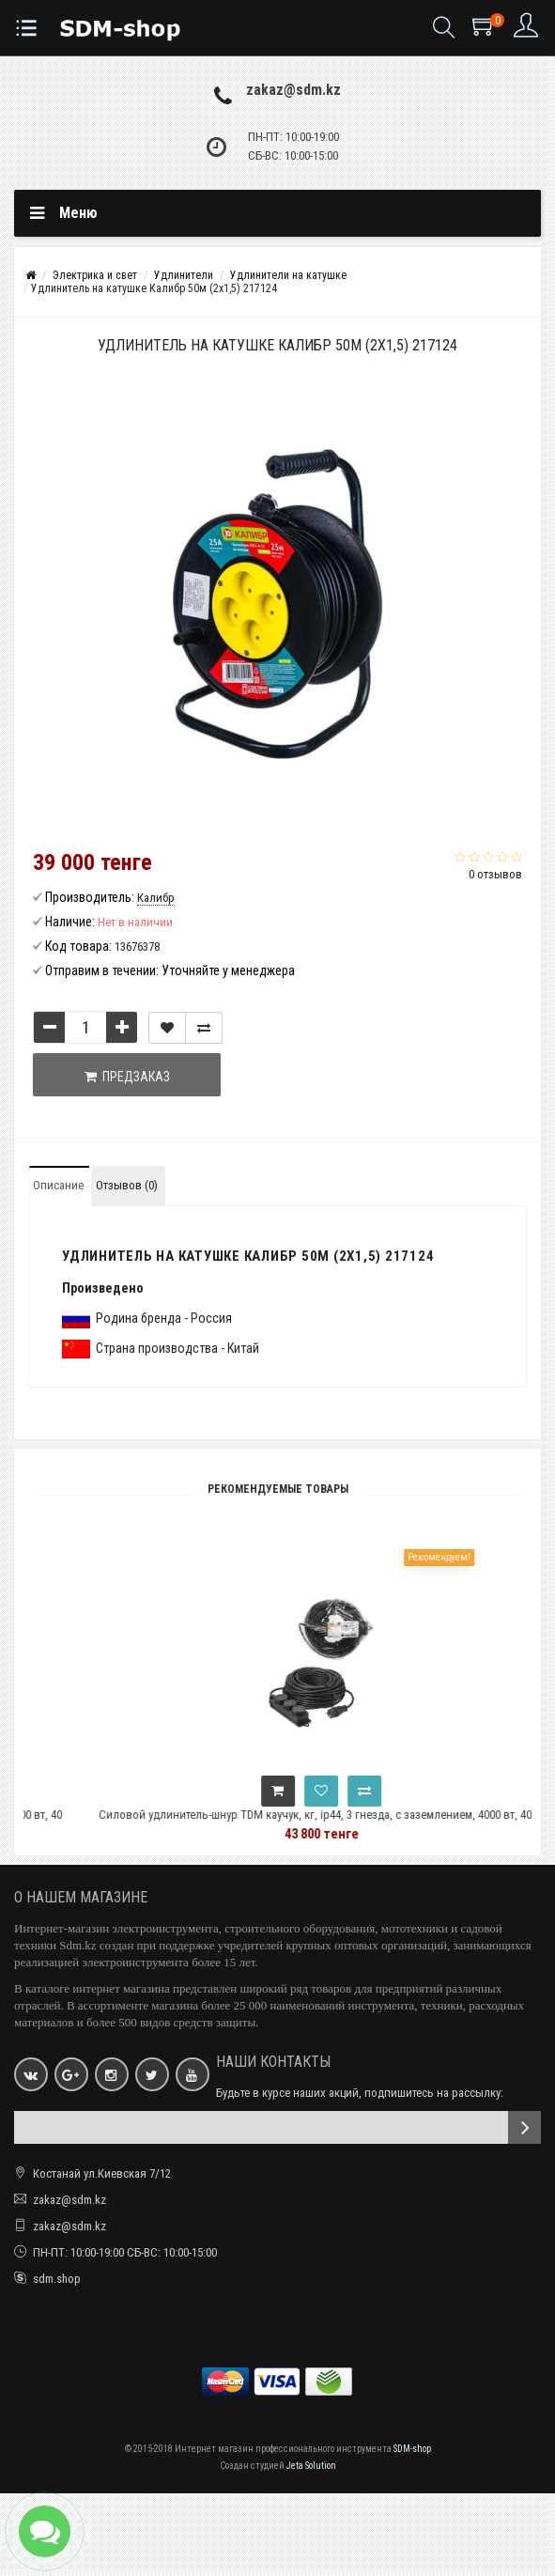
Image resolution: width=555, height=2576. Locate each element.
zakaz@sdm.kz (293, 90)
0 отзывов (495, 874)
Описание (58, 1185)
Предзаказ (127, 1076)
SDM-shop (412, 2449)
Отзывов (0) (127, 1185)
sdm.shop (57, 2279)
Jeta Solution (311, 2465)
